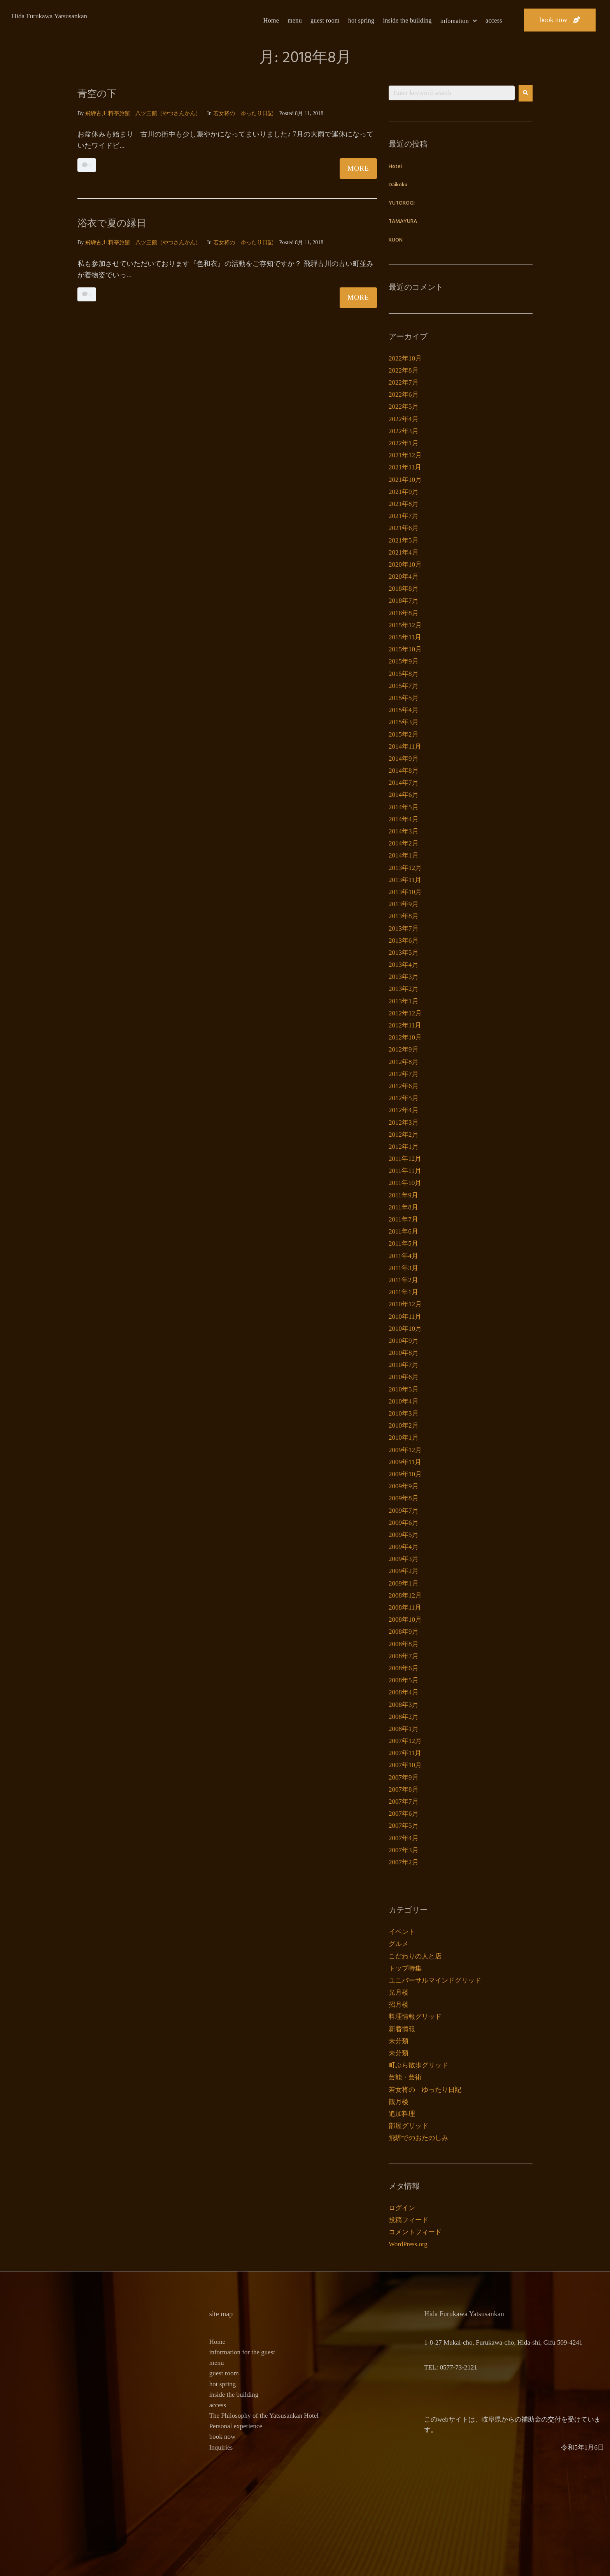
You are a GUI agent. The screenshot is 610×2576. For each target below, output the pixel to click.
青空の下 (99, 93)
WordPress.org (408, 2244)
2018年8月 (404, 588)
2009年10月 (405, 1474)
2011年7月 (403, 1219)
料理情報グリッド (415, 2016)
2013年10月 (405, 892)
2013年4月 (404, 964)
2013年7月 (404, 928)
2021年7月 (404, 516)
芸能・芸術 (405, 2077)
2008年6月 (404, 1668)
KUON (396, 240)
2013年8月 (404, 916)
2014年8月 (404, 770)
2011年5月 (403, 1243)
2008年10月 (405, 1619)
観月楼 (398, 2101)
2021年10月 (405, 479)
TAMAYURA (403, 221)
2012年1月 (404, 1146)
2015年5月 (404, 698)
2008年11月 (405, 1607)
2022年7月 (404, 382)
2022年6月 (404, 394)
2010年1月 (404, 1437)
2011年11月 (405, 1170)
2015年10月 (405, 649)
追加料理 (402, 2114)
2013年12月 (405, 868)
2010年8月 (404, 1352)
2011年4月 (403, 1256)
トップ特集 (405, 1968)
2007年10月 (405, 1765)
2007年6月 (404, 1813)
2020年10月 (405, 564)
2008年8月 (404, 1644)
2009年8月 (404, 1498)
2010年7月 (404, 1364)
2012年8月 (404, 1062)
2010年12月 (405, 1304)
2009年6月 (404, 1522)
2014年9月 (404, 758)
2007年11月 (405, 1753)
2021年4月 (404, 552)
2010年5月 (404, 1389)
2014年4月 (404, 819)
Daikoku (398, 184)
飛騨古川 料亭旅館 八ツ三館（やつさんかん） (143, 113)
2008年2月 (404, 1716)
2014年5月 (404, 807)
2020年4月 (404, 576)
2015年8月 (404, 673)
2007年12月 (405, 1741)
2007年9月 (404, 1777)
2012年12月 (405, 1013)
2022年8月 (404, 370)
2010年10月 (405, 1328)
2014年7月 (404, 782)
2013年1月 (404, 1001)
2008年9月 (404, 1631)
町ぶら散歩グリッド (418, 2065)
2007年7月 (404, 1801)
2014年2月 (404, 843)
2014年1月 (404, 855)
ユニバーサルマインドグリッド (435, 1980)
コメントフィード (415, 2232)
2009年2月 (404, 1571)
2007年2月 (404, 1862)
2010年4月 (404, 1401)
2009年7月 (404, 1510)
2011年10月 (405, 1182)
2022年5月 (404, 406)
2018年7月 (404, 600)
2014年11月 (405, 746)
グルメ (398, 1944)
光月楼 (398, 1992)
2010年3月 (404, 1413)
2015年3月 (404, 722)
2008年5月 (404, 1680)
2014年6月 (404, 794)
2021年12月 (405, 455)
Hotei (395, 166)
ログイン (402, 2208)
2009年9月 (404, 1486)
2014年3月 (404, 831)
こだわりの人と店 (415, 1956)
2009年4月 (404, 1546)
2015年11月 (405, 637)
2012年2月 (404, 1134)
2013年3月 (404, 976)
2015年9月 (404, 661)
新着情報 (402, 2029)
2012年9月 (404, 1049)
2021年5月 (404, 540)
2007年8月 (404, 1789)
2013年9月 (404, 904)
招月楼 (398, 2004)
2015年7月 (404, 686)
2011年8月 (403, 1207)
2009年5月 (404, 1534)
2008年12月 (405, 1595)
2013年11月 (405, 880)
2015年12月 (405, 625)
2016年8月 (404, 613)
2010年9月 (404, 1340)
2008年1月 (404, 1728)
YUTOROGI (402, 203)
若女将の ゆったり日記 (243, 113)
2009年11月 (405, 1462)
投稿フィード (408, 2220)
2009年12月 (405, 1450)
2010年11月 (405, 1316)
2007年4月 (404, 1838)
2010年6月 (404, 1377)
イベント (402, 1932)
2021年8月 (404, 504)
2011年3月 (403, 1268)
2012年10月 (405, 1037)
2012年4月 (404, 1110)
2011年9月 (403, 1195)
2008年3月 (404, 1704)
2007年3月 (404, 1850)
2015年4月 (404, 710)
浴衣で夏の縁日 (115, 223)
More (358, 168)
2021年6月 (404, 528)
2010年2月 (404, 1425)
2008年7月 (404, 1656)
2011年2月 (403, 1280)
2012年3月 (404, 1122)
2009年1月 (404, 1583)
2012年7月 (404, 1074)
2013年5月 (404, 952)
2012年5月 (404, 1098)
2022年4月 (404, 419)
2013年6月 (404, 940)
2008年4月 (404, 1692)
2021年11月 (405, 467)
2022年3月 (404, 431)
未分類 (398, 2041)
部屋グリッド (408, 2126)
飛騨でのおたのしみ (418, 2138)
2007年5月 (404, 1825)
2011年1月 (403, 1292)
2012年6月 (404, 1086)
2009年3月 (404, 1559)
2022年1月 (404, 443)
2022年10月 (405, 358)
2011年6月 (403, 1231)
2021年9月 (404, 491)
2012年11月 (405, 1025)
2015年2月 (404, 734)
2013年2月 (404, 988)
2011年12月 (405, 1158)
